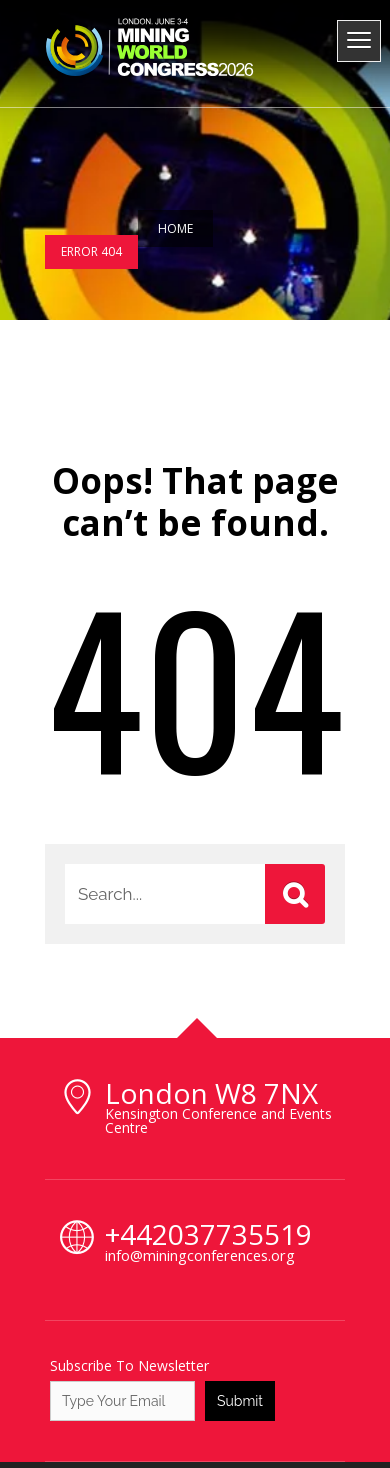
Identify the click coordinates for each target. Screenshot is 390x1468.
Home (175, 228)
